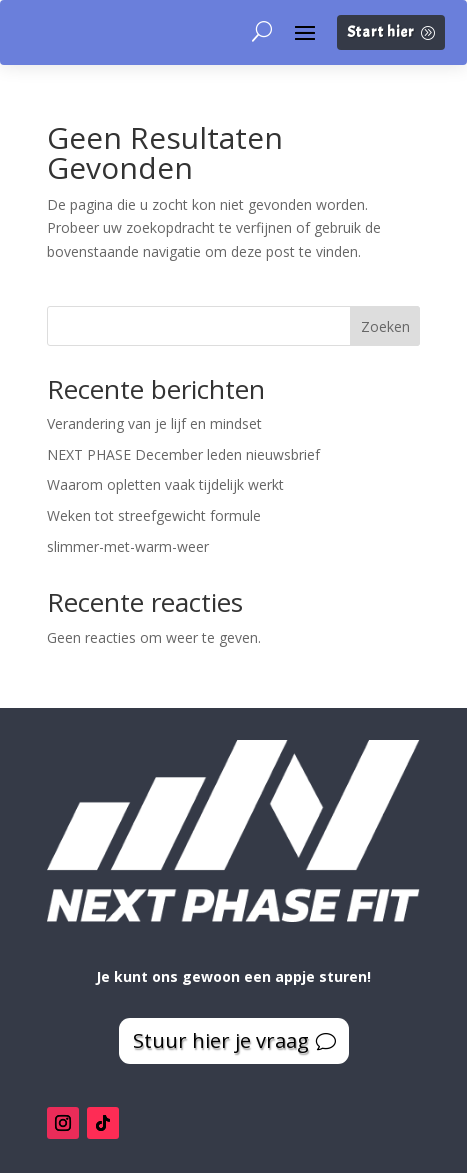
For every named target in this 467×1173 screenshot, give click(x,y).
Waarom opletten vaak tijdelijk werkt (165, 484)
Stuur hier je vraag (221, 1040)
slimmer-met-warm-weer (128, 546)
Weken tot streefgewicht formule (154, 515)
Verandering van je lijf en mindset (154, 423)
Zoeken (385, 326)
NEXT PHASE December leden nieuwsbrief (183, 454)
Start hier (381, 32)
